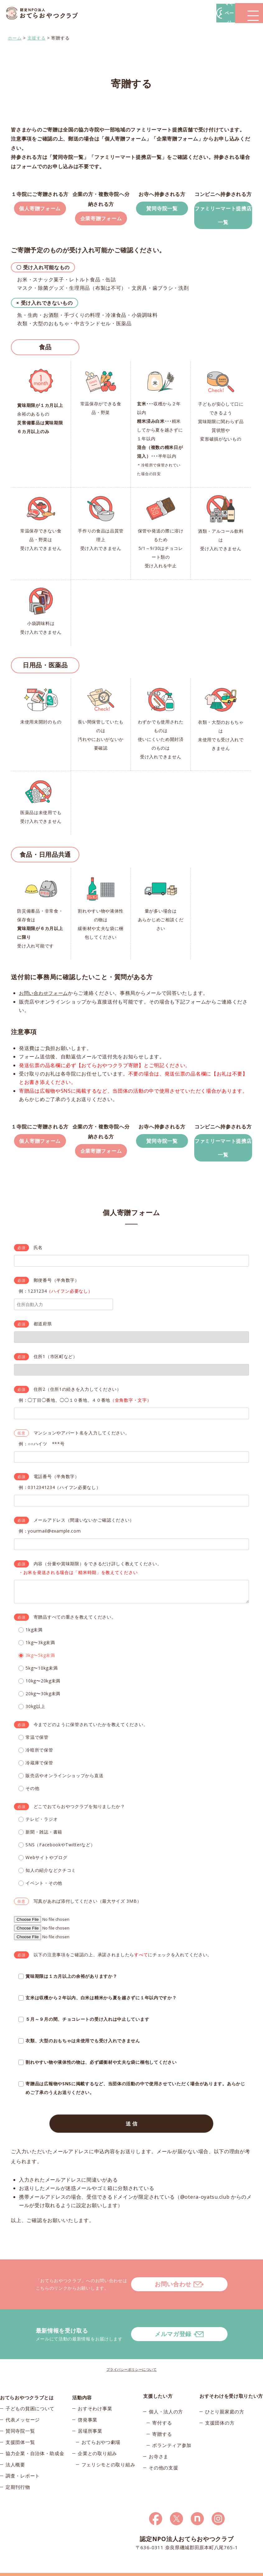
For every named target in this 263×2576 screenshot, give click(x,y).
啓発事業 (87, 2410)
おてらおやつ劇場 (101, 2432)
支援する (36, 36)
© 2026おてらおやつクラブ (25, 2569)
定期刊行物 (18, 2477)
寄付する (162, 2410)
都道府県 (43, 1335)
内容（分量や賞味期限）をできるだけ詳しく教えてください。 (98, 1575)
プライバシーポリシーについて (131, 2356)
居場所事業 (90, 2421)
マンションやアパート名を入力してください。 (82, 1445)
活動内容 (82, 2383)
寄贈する (162, 2421)
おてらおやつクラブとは (27, 2383)
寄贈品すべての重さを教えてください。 (75, 1629)
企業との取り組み (97, 2443)
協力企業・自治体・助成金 (35, 2443)
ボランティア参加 (171, 2432)
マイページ (169, 13)
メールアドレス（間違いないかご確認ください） (84, 1532)
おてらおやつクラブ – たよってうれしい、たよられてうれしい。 (46, 13)
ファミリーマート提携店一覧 (223, 211)
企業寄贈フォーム (101, 221)
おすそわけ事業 (95, 2398)
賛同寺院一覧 (161, 204)
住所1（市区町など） (55, 1368)
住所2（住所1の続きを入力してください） (77, 1401)
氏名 (38, 1259)
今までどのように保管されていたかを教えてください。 (91, 1736)
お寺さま (158, 2443)
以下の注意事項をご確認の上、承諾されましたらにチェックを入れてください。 (123, 1966)
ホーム (14, 36)
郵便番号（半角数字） (56, 1292)
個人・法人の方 (166, 2398)
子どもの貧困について (30, 2398)
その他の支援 (163, 2454)
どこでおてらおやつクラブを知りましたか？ (79, 1818)
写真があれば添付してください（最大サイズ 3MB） (88, 1913)
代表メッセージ (23, 2410)
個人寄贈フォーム (40, 211)
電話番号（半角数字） (56, 1488)
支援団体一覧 (20, 2432)
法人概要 (15, 2454)
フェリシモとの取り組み (108, 2454)
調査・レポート (23, 2466)
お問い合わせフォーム (45, 997)
